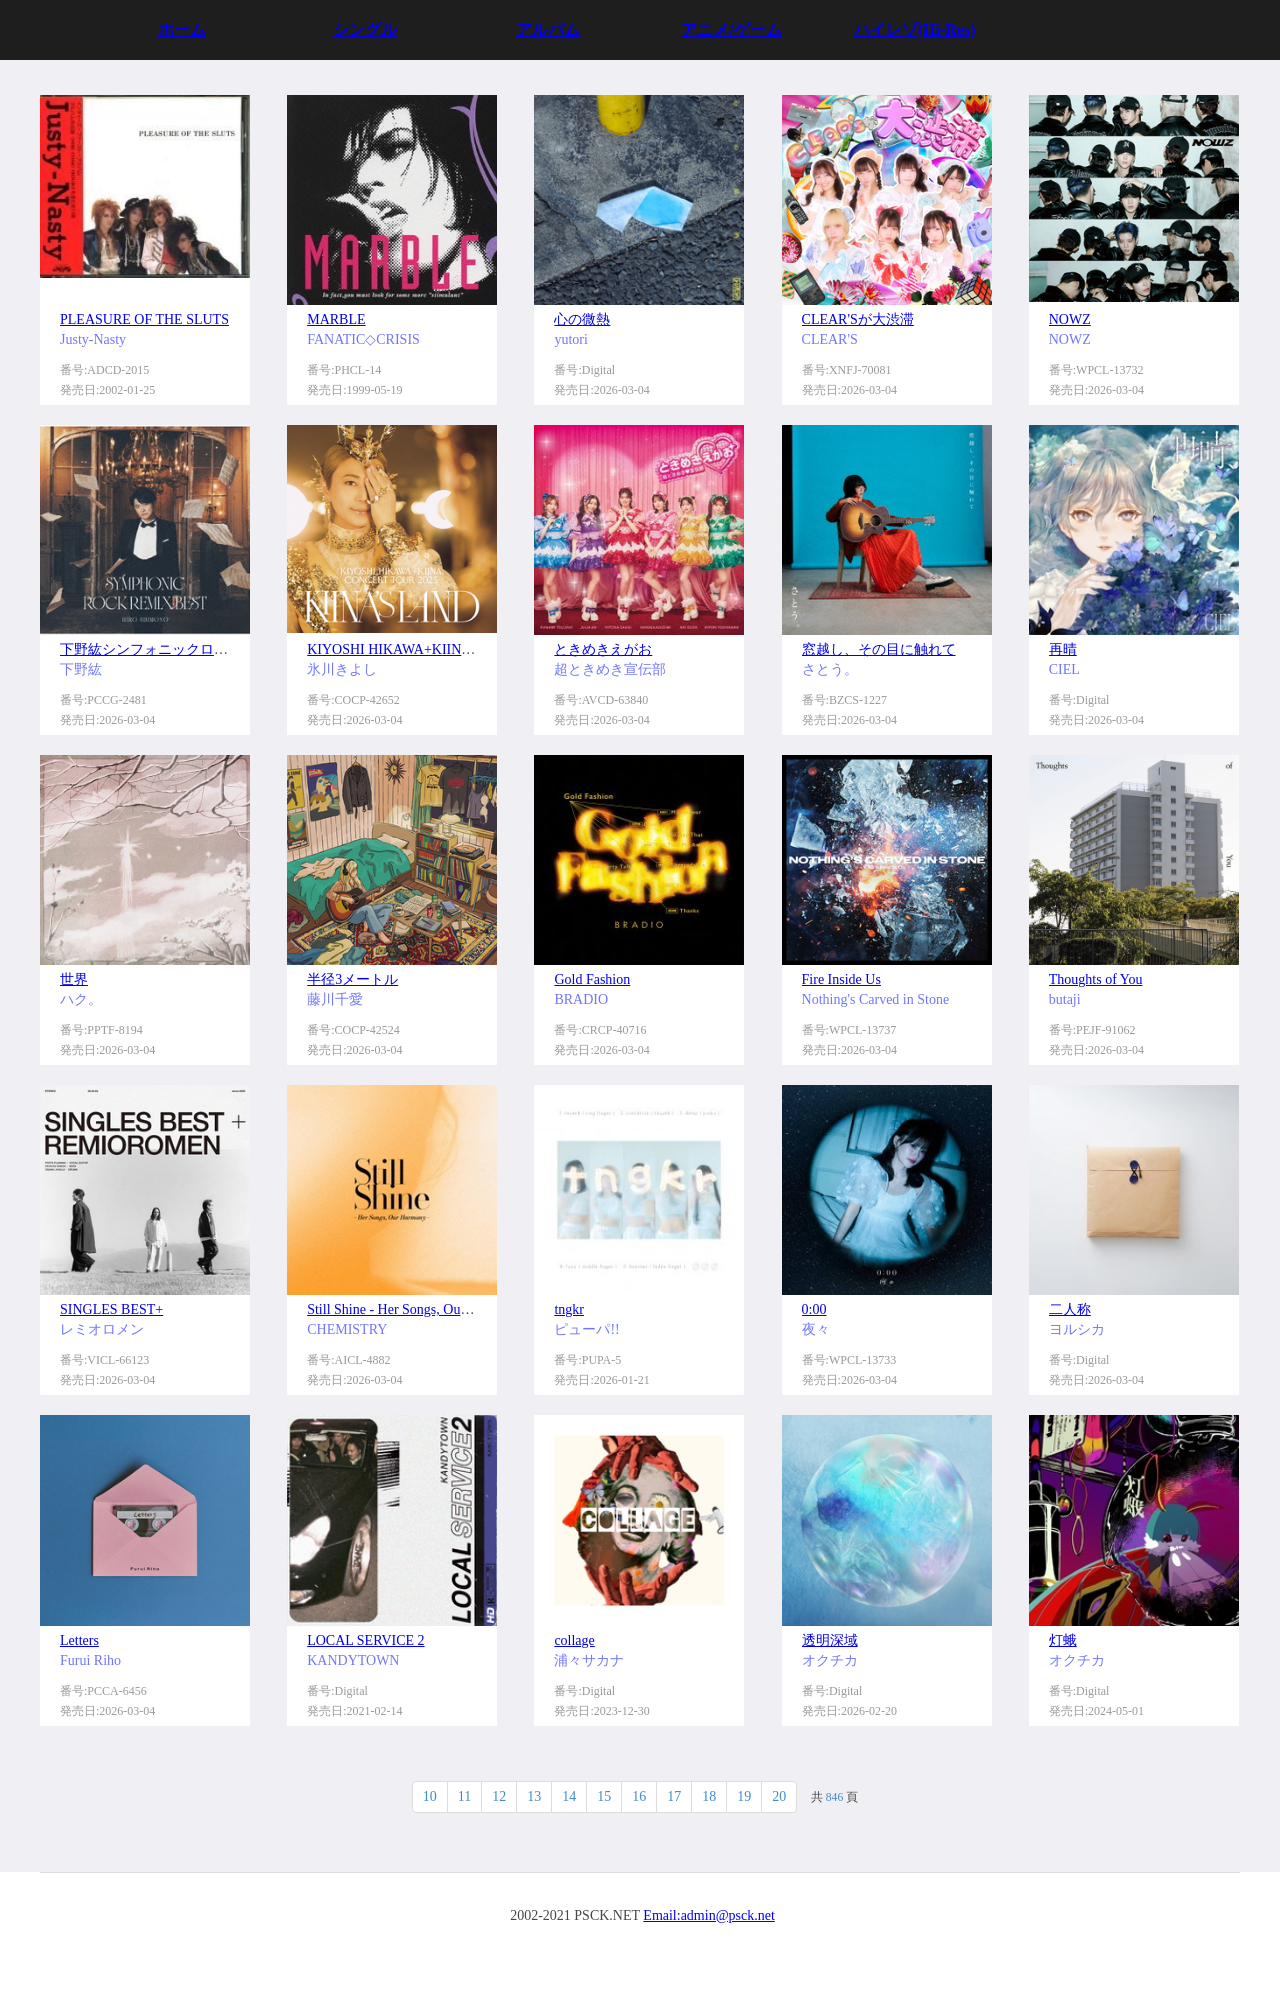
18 (709, 1796)
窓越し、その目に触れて (879, 649)
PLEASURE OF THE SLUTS (144, 319)
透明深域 (830, 1640)
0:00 (814, 1309)
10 (430, 1796)
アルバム (548, 29)
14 (569, 1796)
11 (464, 1796)
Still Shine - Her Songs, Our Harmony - (418, 1309)
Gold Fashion (592, 979)
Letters (79, 1640)
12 (499, 1796)
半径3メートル (352, 979)
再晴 (1063, 649)
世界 (74, 979)
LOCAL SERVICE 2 (365, 1640)
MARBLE (336, 319)
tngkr (569, 1309)
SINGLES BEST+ (111, 1309)
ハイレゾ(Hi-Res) (915, 29)
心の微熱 (582, 319)
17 (674, 1796)
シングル (365, 29)
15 (604, 1796)
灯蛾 (1063, 1640)
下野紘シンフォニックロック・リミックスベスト (214, 649)
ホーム (182, 29)
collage (574, 1640)
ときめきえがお (603, 649)
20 (779, 1796)
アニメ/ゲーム (731, 29)
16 (639, 1796)
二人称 (1070, 1309)
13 (534, 1796)
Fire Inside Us (841, 979)
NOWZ (1070, 319)
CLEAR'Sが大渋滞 (858, 319)
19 (744, 1796)
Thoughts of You (1096, 979)
